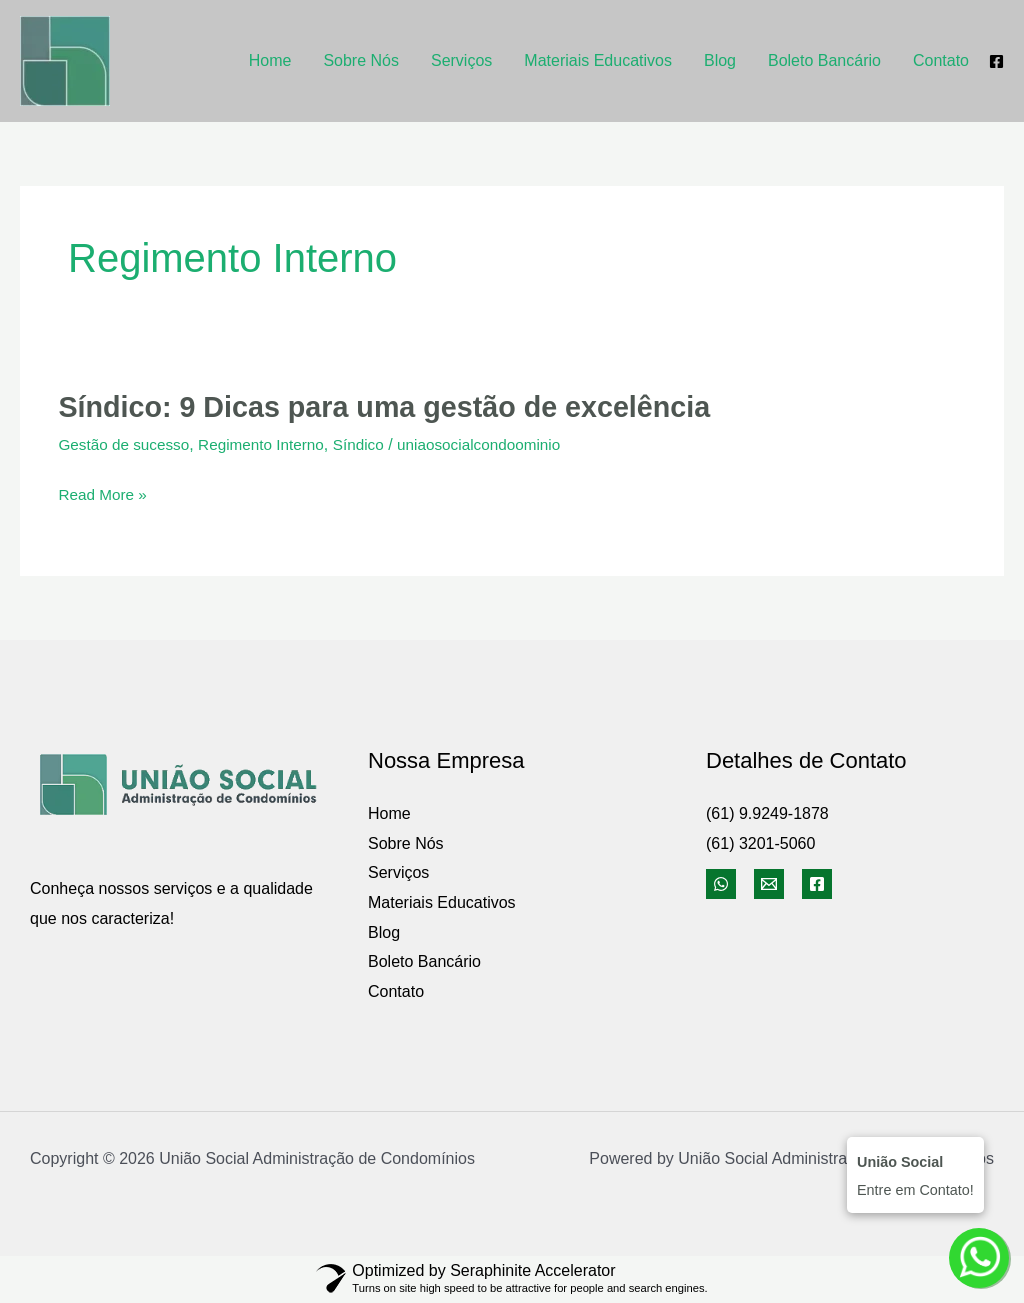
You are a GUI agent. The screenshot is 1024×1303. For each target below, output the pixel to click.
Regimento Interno (270, 443)
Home (270, 60)
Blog (720, 60)
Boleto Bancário (824, 60)
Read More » (104, 495)
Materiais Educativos (598, 60)
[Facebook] (996, 61)
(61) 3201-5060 (760, 842)
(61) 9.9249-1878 (767, 813)
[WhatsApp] (721, 884)
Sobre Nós (361, 60)
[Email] (769, 884)
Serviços (461, 60)
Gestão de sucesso (126, 443)
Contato (941, 60)
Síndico (371, 443)
